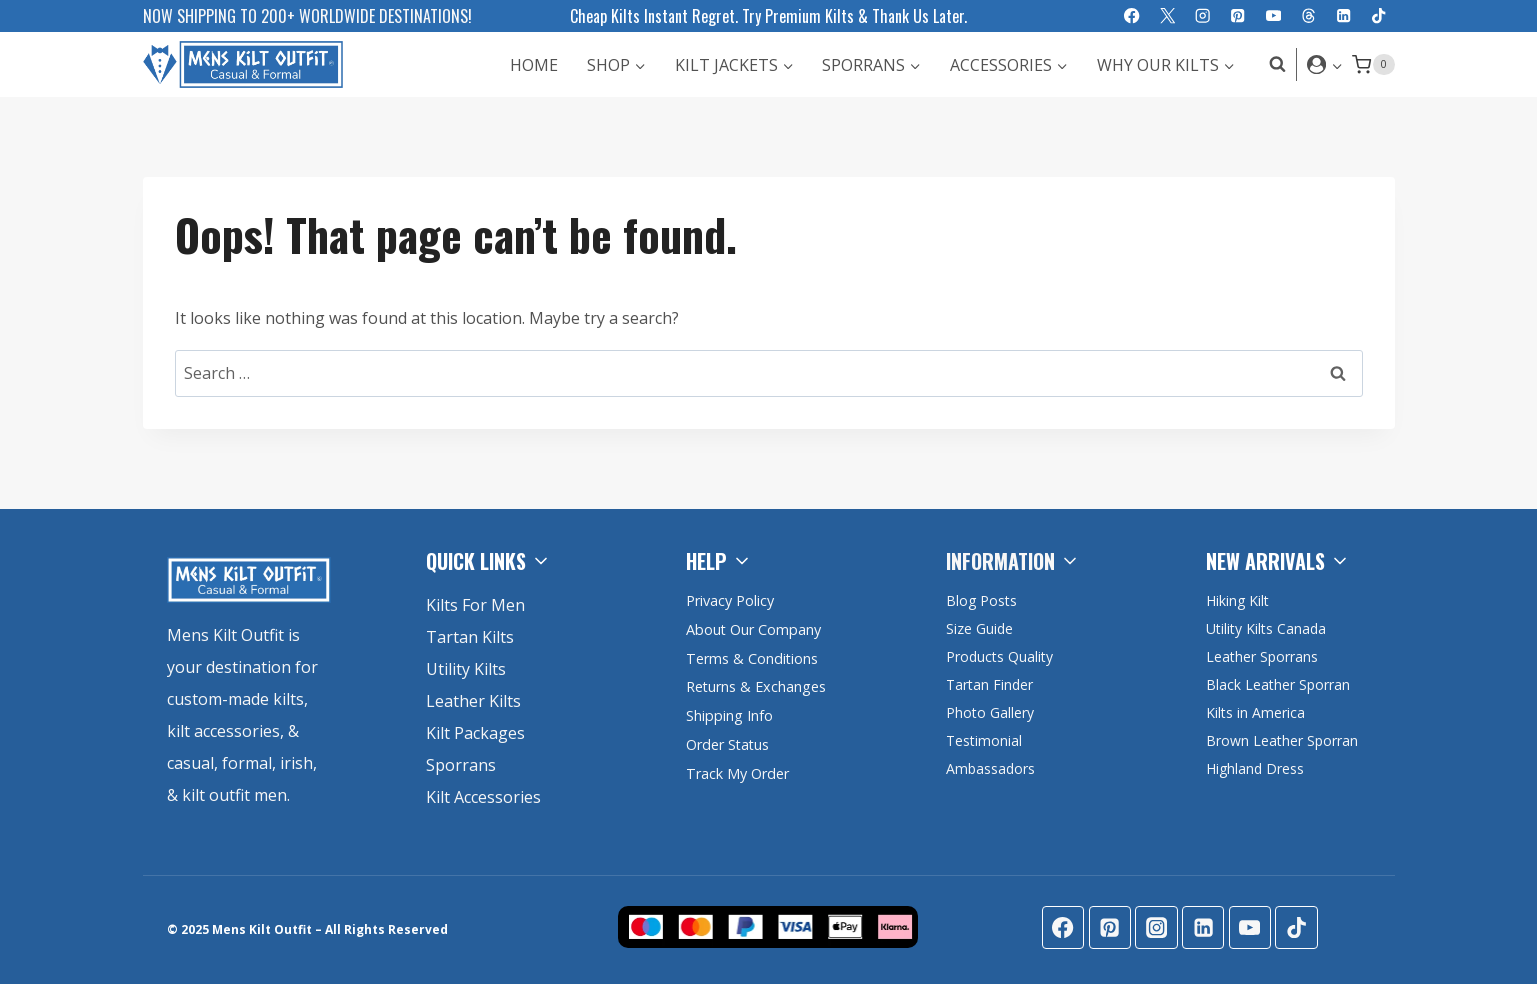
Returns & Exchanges (756, 686)
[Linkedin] (1343, 16)
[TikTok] (1379, 16)
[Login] (1324, 64)
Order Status (728, 744)
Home (534, 65)
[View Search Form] (1272, 64)
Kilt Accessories (483, 797)
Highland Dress (1255, 768)
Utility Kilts (466, 669)
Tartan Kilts (470, 637)
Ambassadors (990, 768)
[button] (1336, 64)
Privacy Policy (730, 600)
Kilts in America (1255, 712)
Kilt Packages (475, 733)
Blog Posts (981, 600)
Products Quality (999, 656)
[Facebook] (1132, 16)
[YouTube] (1273, 16)
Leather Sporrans (1262, 656)
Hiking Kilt (1237, 600)
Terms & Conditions (752, 658)
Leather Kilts (473, 701)
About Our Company (754, 629)
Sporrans (461, 765)
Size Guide (979, 628)
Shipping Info (729, 715)
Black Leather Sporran (1278, 684)
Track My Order (737, 773)
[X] (1167, 16)
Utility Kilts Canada (1266, 628)
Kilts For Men (475, 605)
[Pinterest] (1238, 16)
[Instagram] (1202, 16)
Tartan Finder (989, 684)
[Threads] (1308, 16)
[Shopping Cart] (1373, 65)
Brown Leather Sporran (1282, 740)
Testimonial (984, 740)
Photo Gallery (990, 712)
